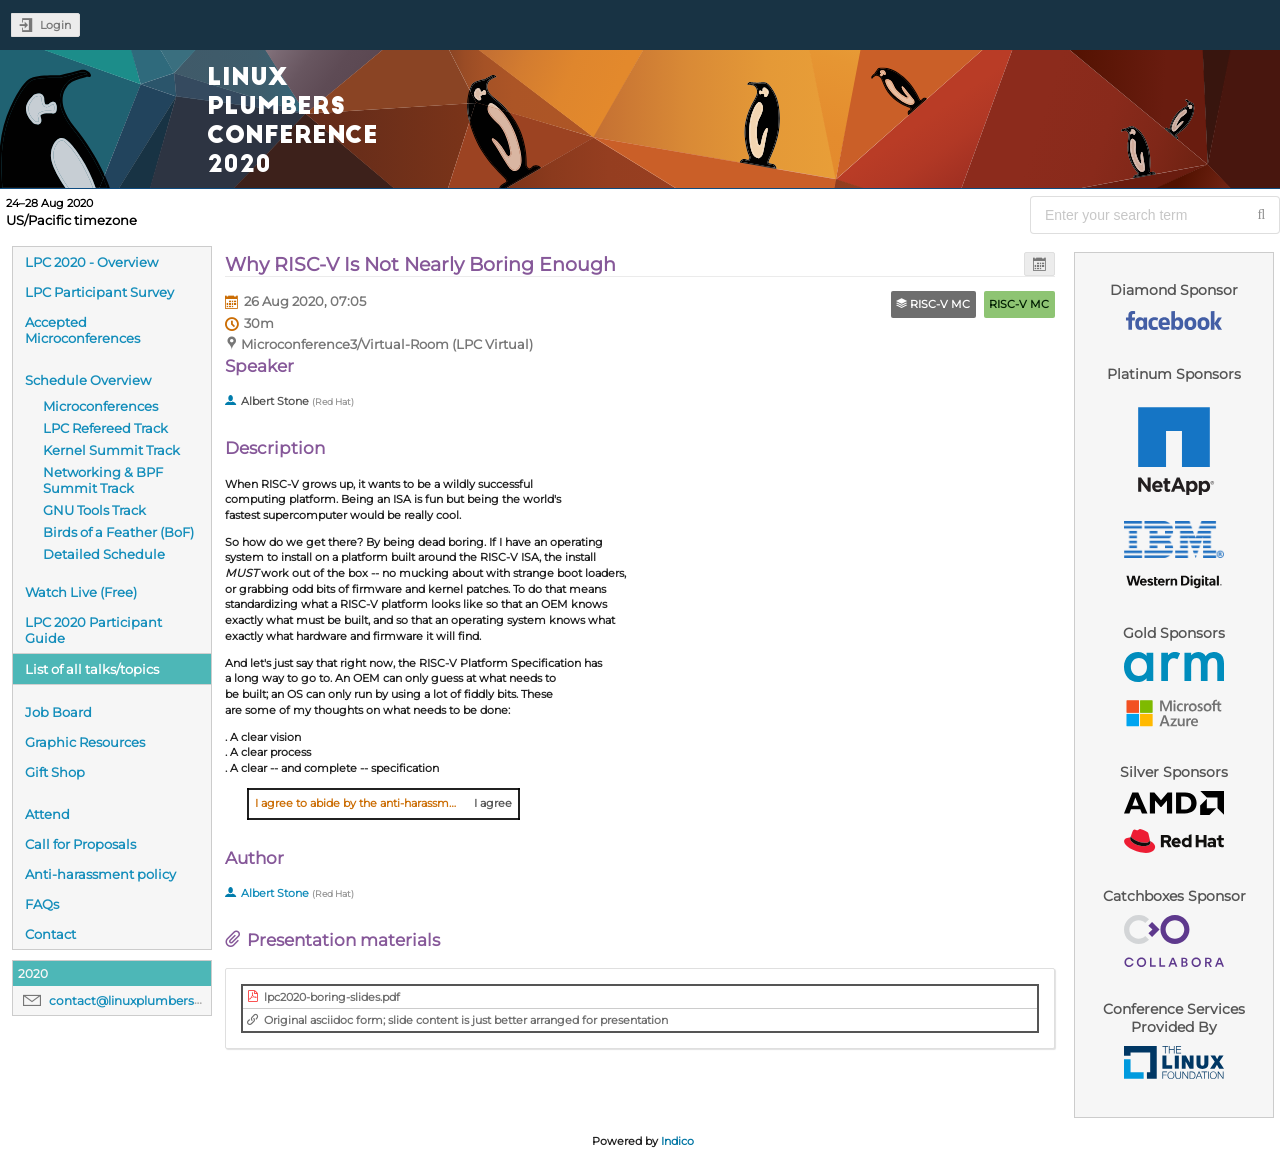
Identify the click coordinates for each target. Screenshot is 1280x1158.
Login (55, 25)
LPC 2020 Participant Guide (93, 630)
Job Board (58, 712)
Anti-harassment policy (100, 874)
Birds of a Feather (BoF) (118, 532)
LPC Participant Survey (99, 292)
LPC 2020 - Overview (91, 262)
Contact (50, 934)
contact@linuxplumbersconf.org (147, 1000)
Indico (677, 1141)
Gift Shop (55, 772)
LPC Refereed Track (105, 428)
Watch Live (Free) (81, 592)
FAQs (42, 904)
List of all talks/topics (92, 669)
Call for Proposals (80, 844)
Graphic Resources (85, 742)
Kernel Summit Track (111, 450)
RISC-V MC (1019, 304)
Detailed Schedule (104, 554)
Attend (47, 814)
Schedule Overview (88, 380)
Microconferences (100, 406)
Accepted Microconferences (82, 330)
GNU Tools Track (94, 510)
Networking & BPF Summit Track (103, 480)
